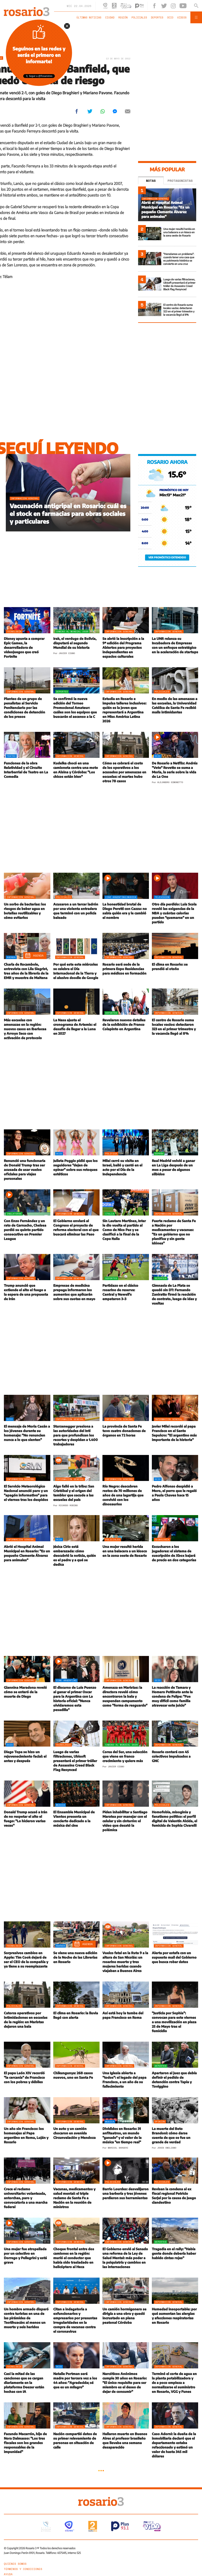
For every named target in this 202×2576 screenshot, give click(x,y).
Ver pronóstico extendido (167, 557)
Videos (182, 17)
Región (123, 17)
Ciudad (109, 17)
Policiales (139, 17)
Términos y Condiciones (23, 2569)
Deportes (157, 17)
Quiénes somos (15, 2564)
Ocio (170, 17)
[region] (101, 40)
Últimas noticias (89, 17)
